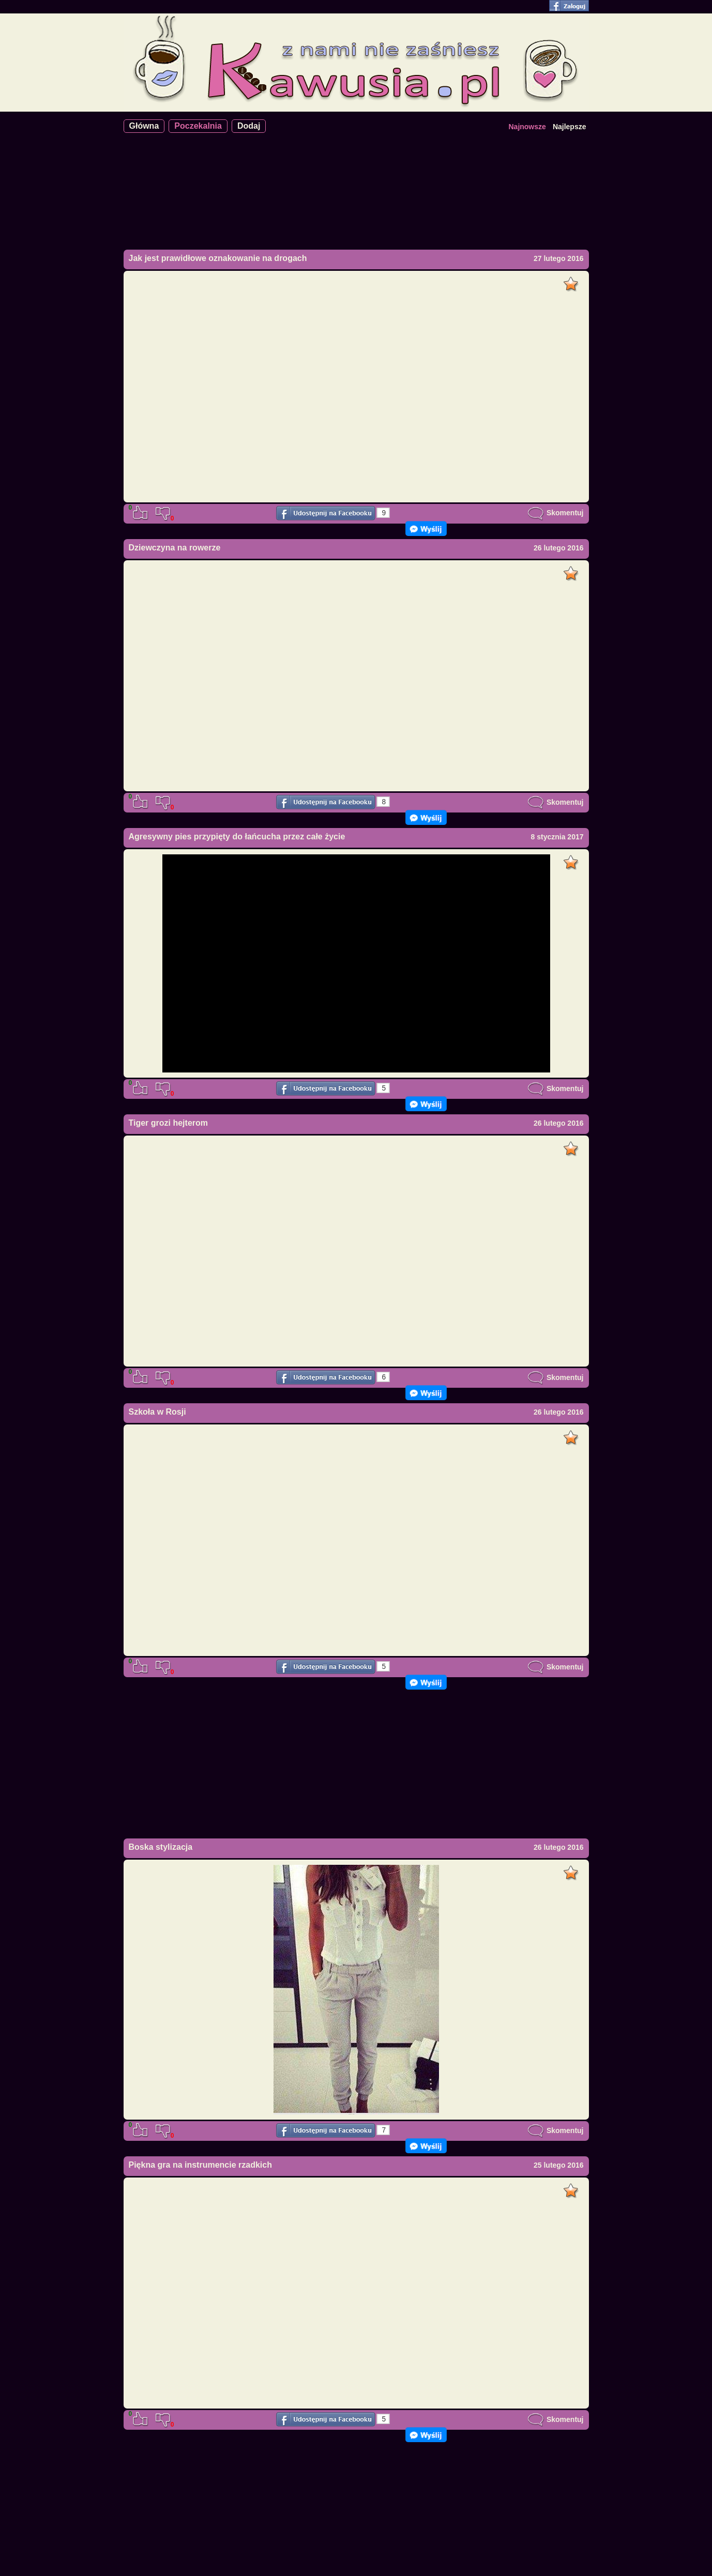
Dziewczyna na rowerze (175, 547)
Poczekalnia (198, 125)
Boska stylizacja (161, 1847)
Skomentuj (555, 513)
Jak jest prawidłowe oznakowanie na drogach (218, 258)
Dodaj (248, 125)
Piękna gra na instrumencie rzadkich (200, 2164)
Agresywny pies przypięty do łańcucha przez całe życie (237, 836)
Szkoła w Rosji (157, 1411)
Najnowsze (527, 126)
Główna (144, 125)
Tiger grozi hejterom (168, 1122)
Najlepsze (569, 126)
